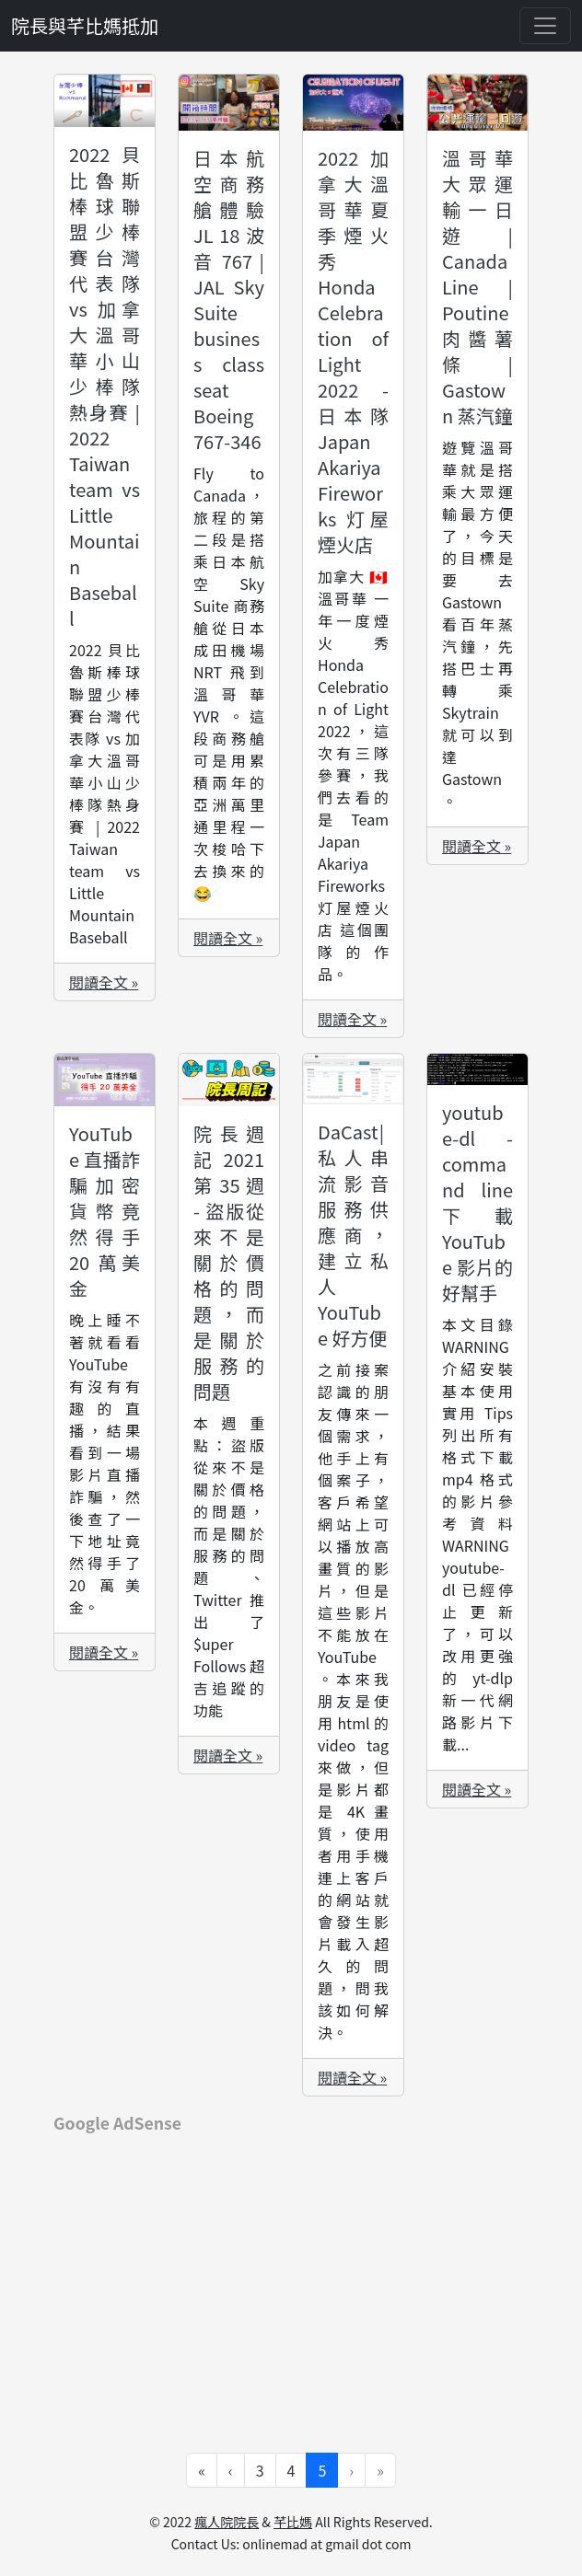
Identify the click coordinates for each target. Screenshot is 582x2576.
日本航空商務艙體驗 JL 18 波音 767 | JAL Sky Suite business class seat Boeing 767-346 (228, 299)
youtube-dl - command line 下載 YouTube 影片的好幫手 (477, 1202)
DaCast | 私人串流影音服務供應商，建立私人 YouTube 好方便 (353, 1234)
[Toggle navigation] (545, 25)
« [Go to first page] (201, 2470)
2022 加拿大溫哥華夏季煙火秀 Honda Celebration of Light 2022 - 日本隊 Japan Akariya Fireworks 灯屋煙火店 (353, 351)
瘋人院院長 (226, 2521)
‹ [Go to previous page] (230, 2470)
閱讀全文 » (103, 982)
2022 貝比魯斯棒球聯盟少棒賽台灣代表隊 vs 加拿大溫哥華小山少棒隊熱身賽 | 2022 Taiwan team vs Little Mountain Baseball (104, 386)
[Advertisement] (291, 2280)
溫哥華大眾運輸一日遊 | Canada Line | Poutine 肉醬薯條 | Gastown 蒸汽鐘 (477, 286)
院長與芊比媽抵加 (84, 25)
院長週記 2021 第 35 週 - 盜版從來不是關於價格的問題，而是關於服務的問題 (228, 1262)
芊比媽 (293, 2521)
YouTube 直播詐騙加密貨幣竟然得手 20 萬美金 (104, 1210)
